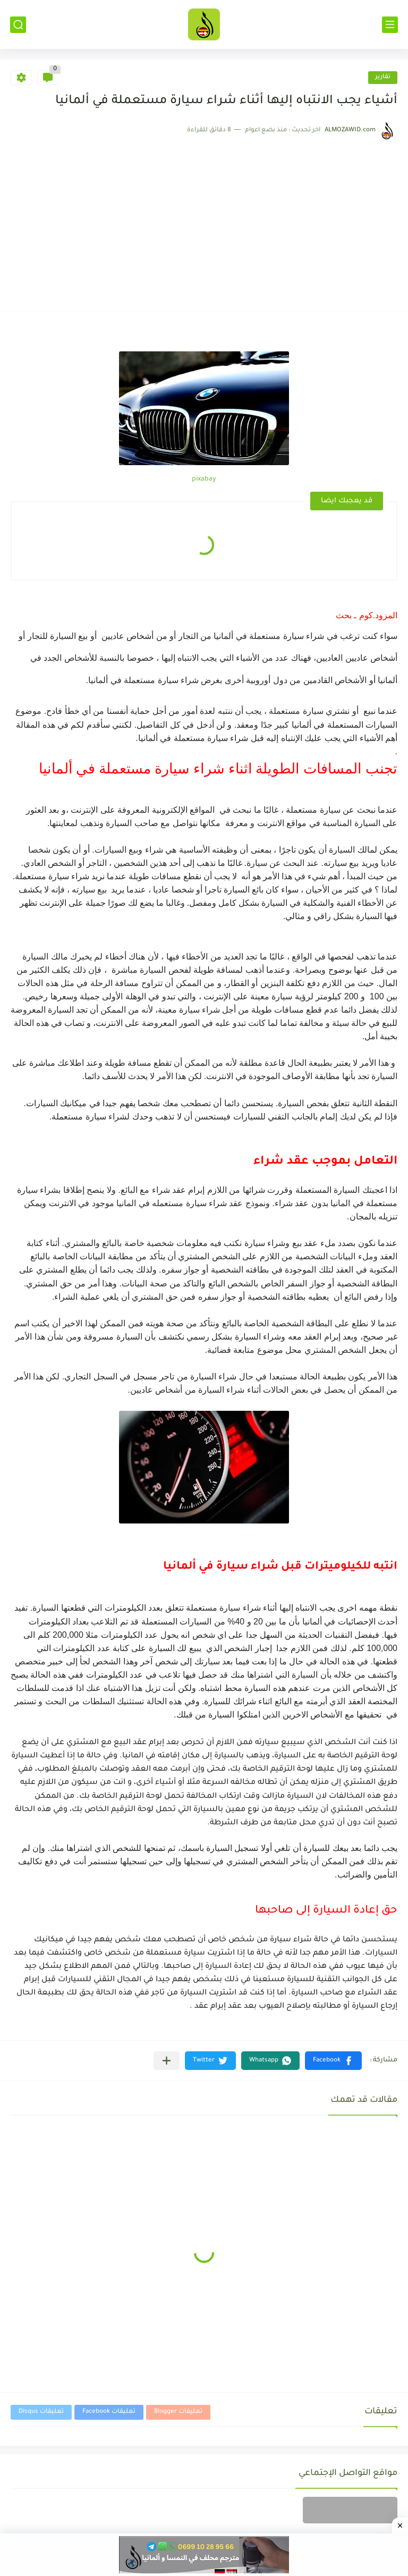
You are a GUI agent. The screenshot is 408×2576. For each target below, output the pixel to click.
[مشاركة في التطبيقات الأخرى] (167, 2060)
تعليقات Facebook (108, 2412)
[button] (333, 2060)
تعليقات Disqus (41, 2412)
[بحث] (18, 24)
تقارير (382, 77)
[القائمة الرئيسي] (390, 24)
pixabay (204, 479)
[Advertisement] (204, 220)
